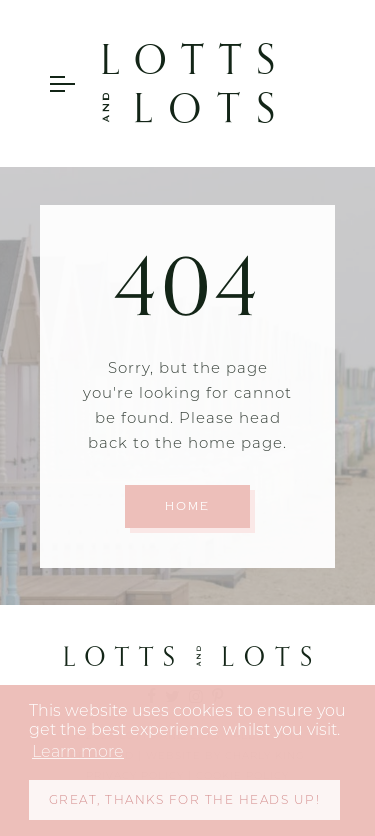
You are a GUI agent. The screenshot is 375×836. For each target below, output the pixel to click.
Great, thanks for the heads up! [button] (185, 799)
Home (187, 506)
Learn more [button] (78, 751)
